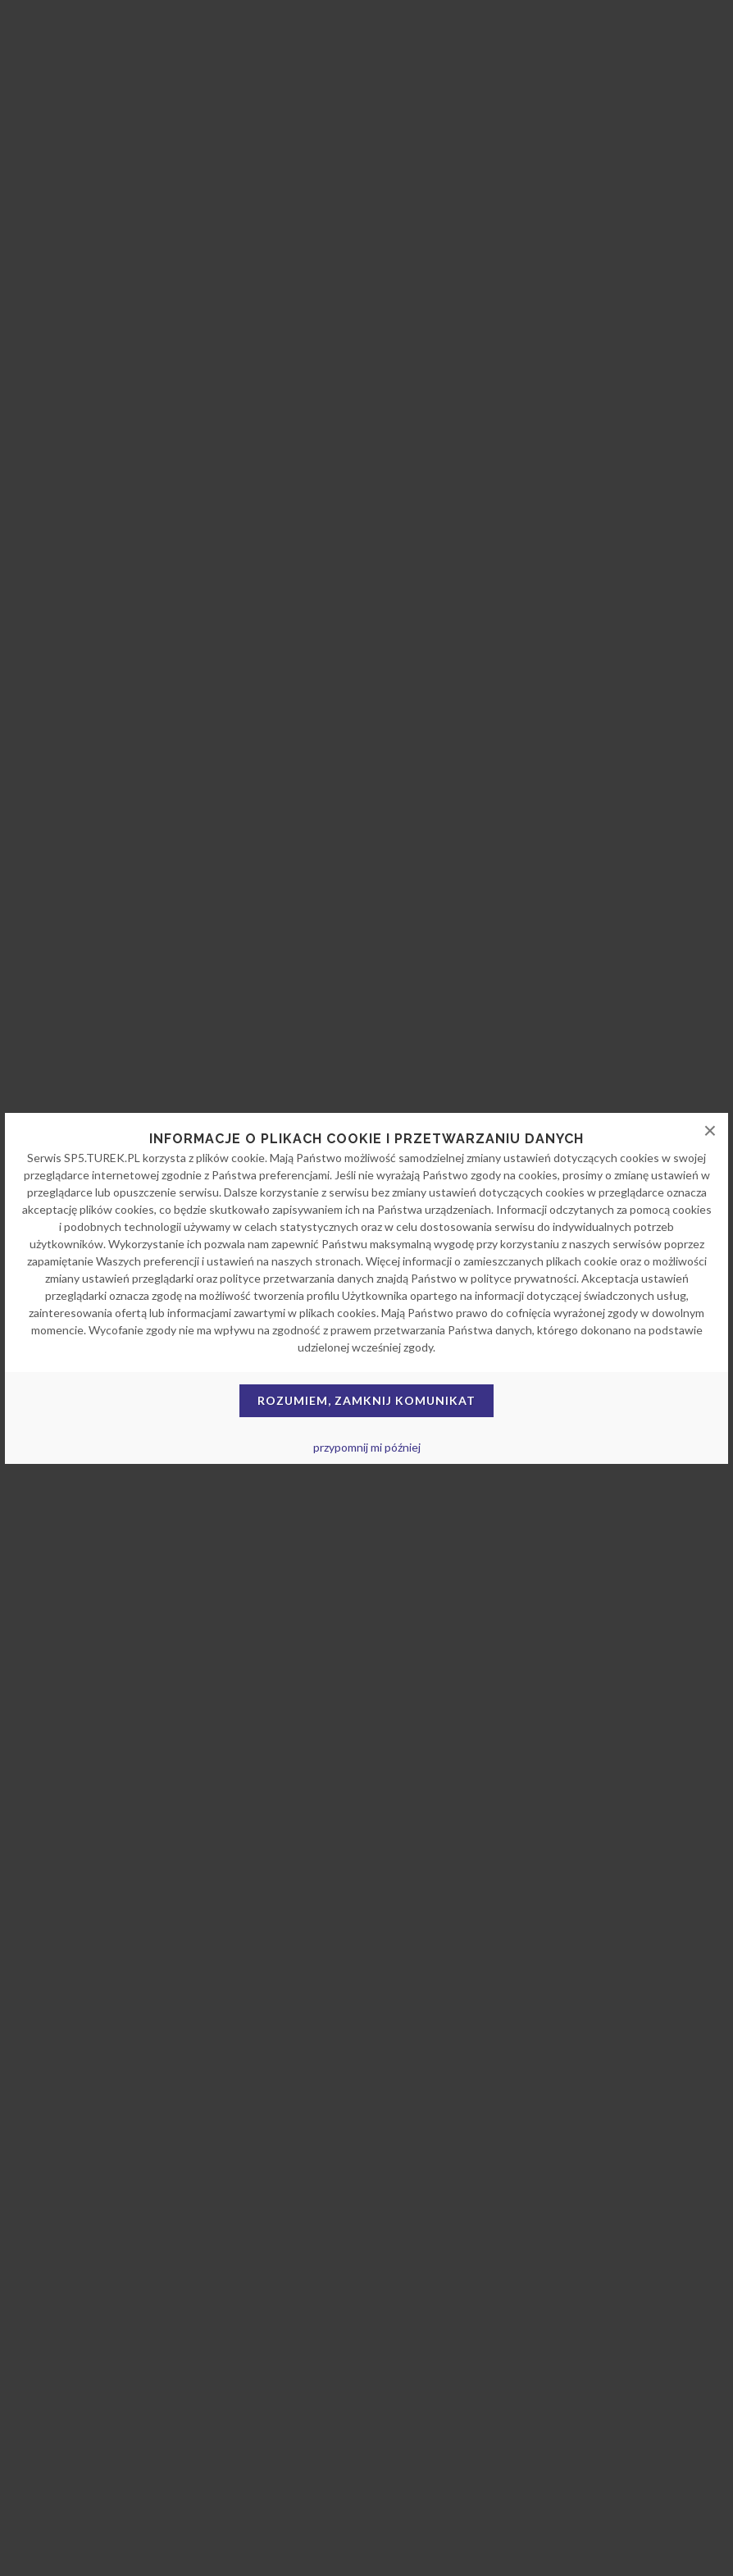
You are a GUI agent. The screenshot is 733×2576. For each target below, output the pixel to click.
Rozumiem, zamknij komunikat (366, 1400)
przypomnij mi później (367, 1447)
